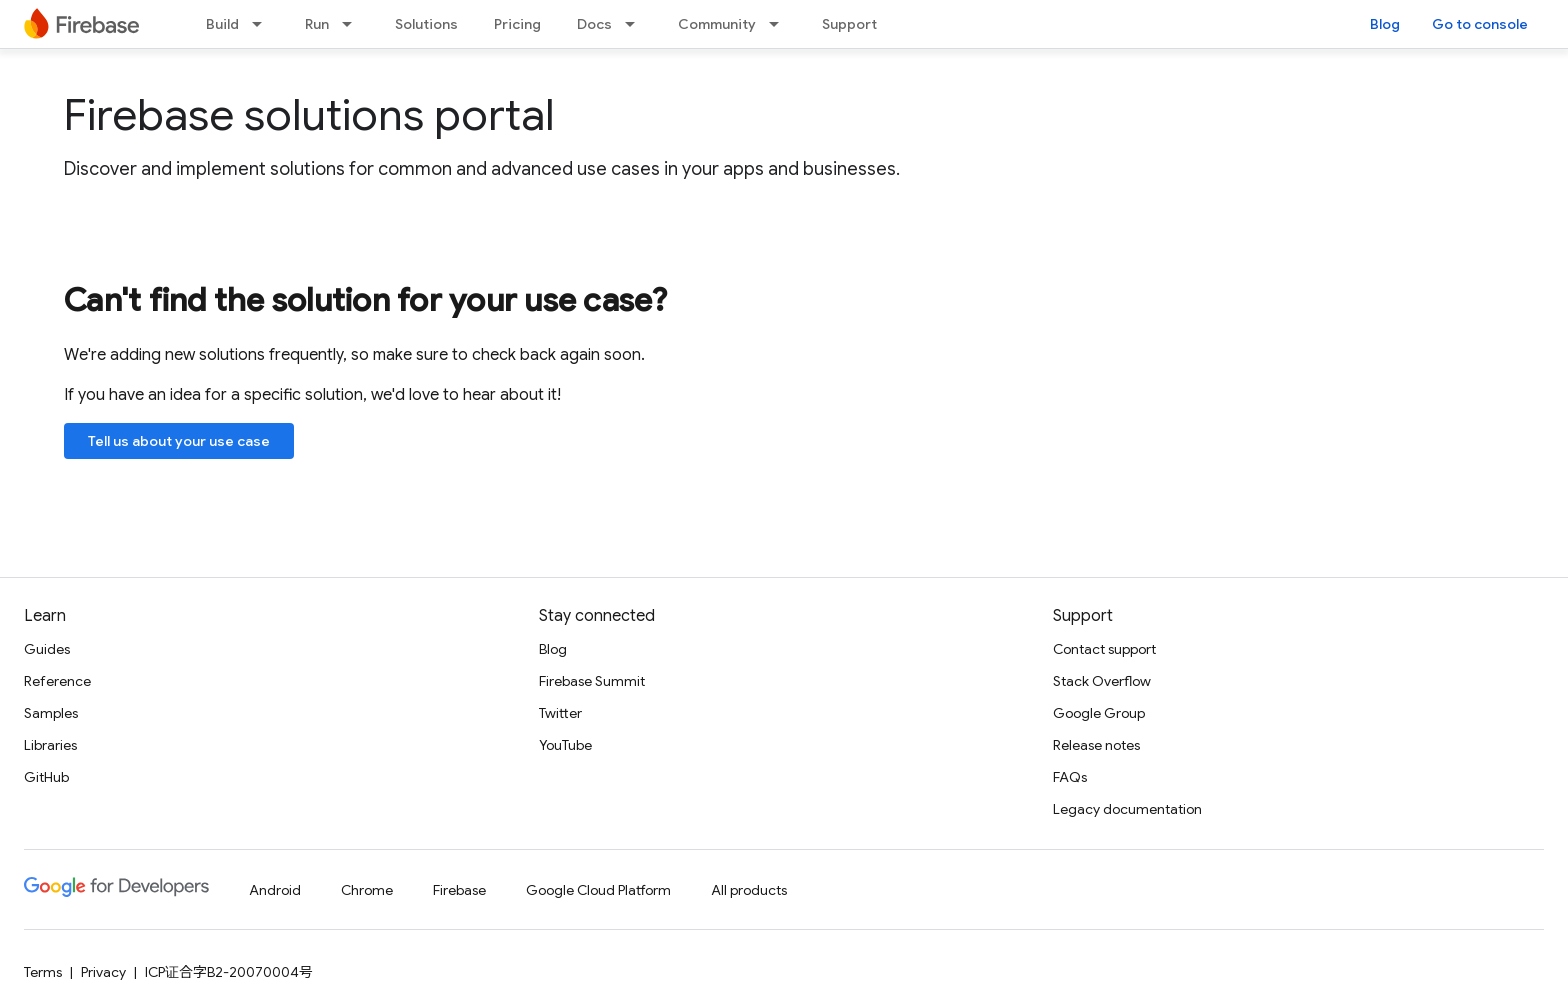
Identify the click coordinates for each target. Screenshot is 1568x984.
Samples (51, 713)
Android (275, 890)
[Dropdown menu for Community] (780, 24)
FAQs (1070, 777)
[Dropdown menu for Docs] (636, 24)
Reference (57, 681)
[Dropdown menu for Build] (263, 24)
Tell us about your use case (179, 441)
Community (717, 24)
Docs (594, 24)
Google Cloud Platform (598, 890)
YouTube (565, 745)
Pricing (517, 24)
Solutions (426, 24)
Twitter (560, 713)
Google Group (1099, 713)
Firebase (459, 890)
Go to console (1480, 24)
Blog (1385, 24)
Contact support (1104, 649)
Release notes (1096, 745)
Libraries (50, 745)
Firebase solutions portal (309, 115)
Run (317, 24)
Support (849, 24)
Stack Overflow (1102, 681)
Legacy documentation (1127, 809)
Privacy (103, 972)
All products (749, 890)
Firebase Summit (592, 681)
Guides (47, 649)
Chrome (367, 890)
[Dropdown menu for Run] (353, 24)
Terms (43, 972)
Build (222, 24)
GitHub (46, 777)
